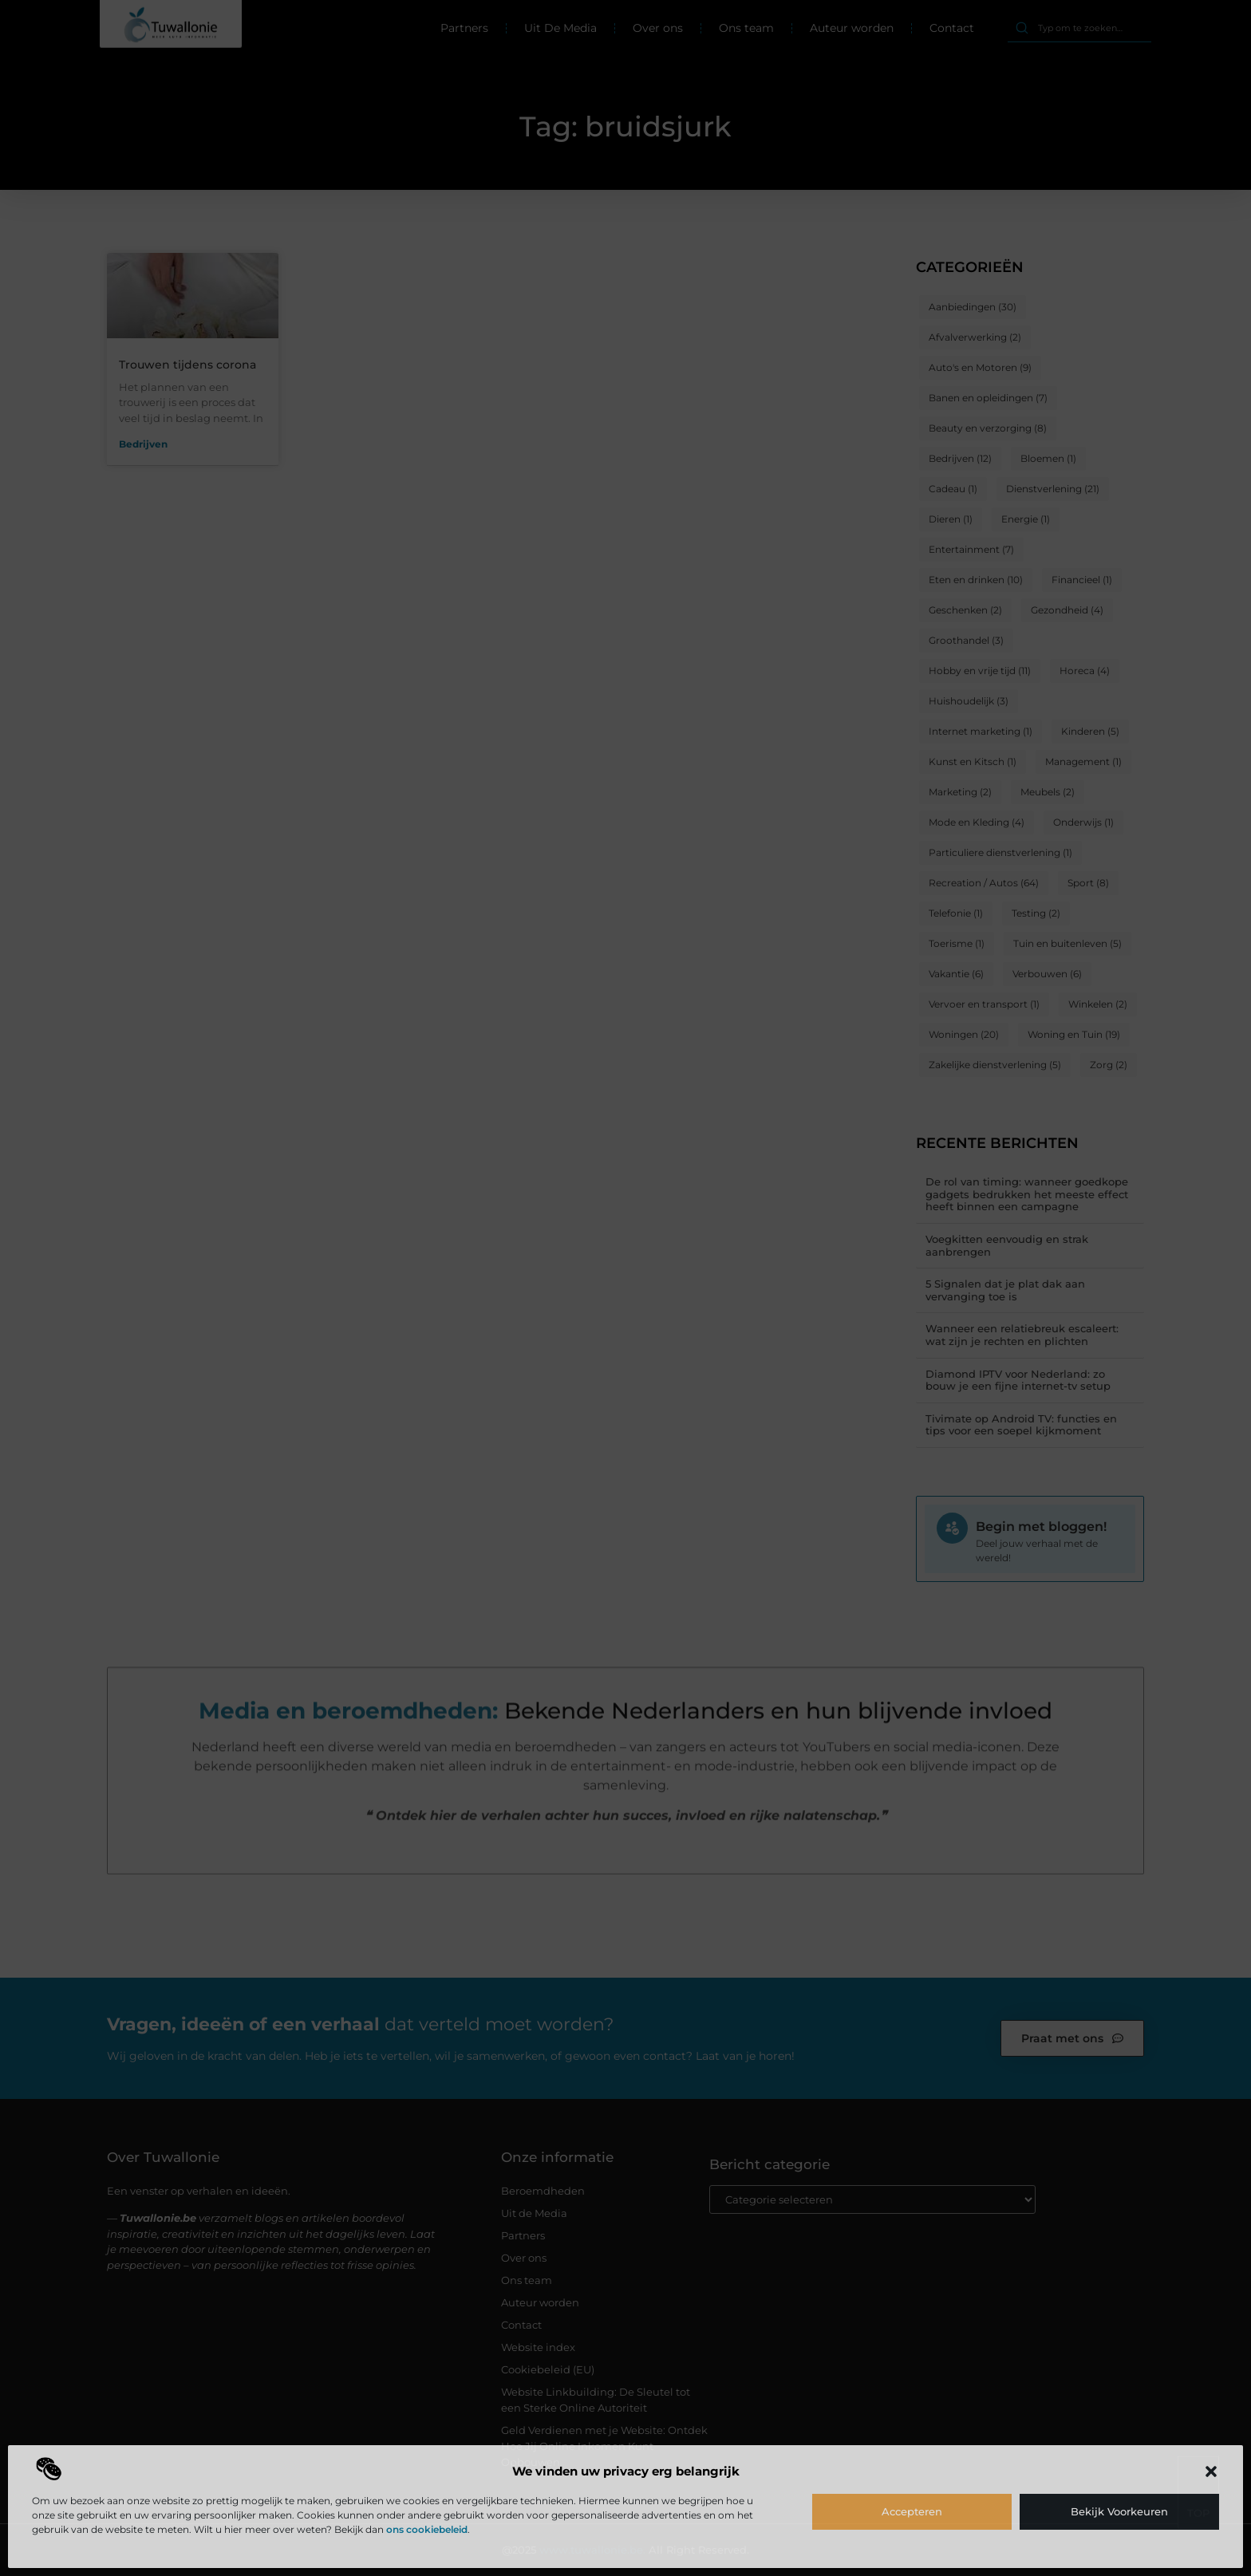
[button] (1211, 2471)
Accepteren (912, 2511)
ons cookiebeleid (427, 2529)
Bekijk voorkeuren (1119, 2511)
